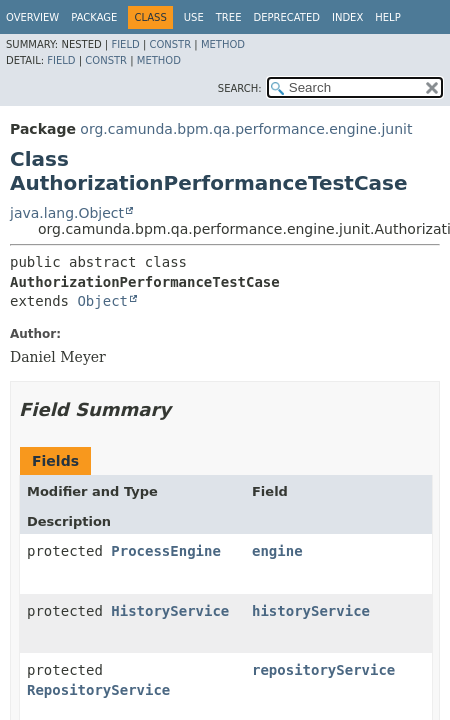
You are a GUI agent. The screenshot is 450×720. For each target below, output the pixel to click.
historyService (311, 611)
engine (277, 551)
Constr (170, 44)
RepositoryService (98, 690)
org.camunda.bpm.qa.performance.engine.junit (246, 129)
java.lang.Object (67, 213)
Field (125, 44)
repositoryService (323, 670)
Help (387, 17)
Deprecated (286, 17)
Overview (32, 17)
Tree (229, 17)
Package (94, 17)
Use (194, 17)
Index (347, 17)
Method (223, 44)
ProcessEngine (166, 551)
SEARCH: (240, 88)
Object (102, 301)
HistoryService (170, 611)
